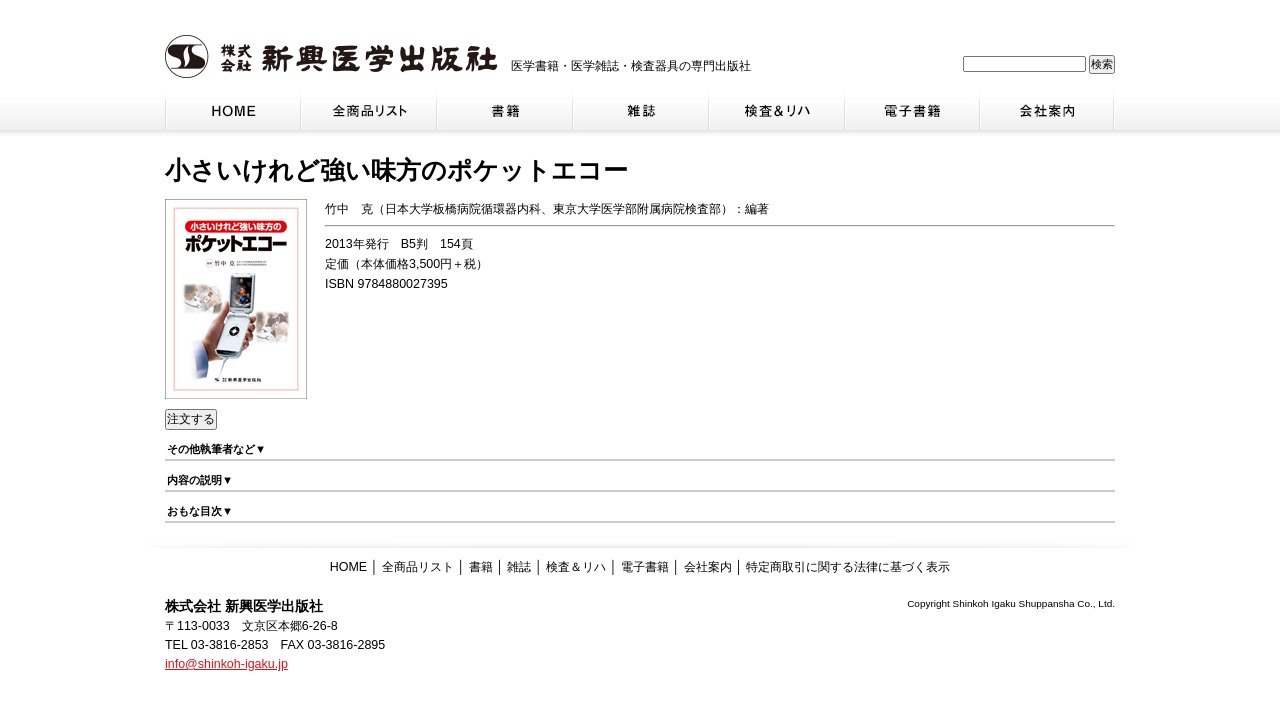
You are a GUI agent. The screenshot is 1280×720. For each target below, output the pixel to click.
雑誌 (519, 567)
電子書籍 (645, 567)
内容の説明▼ (200, 480)
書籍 (481, 567)
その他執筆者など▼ (216, 449)
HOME (348, 567)
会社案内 (708, 567)
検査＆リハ (576, 567)
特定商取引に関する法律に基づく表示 (848, 567)
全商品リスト (418, 567)
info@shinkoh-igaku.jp (226, 664)
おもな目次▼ (200, 511)
